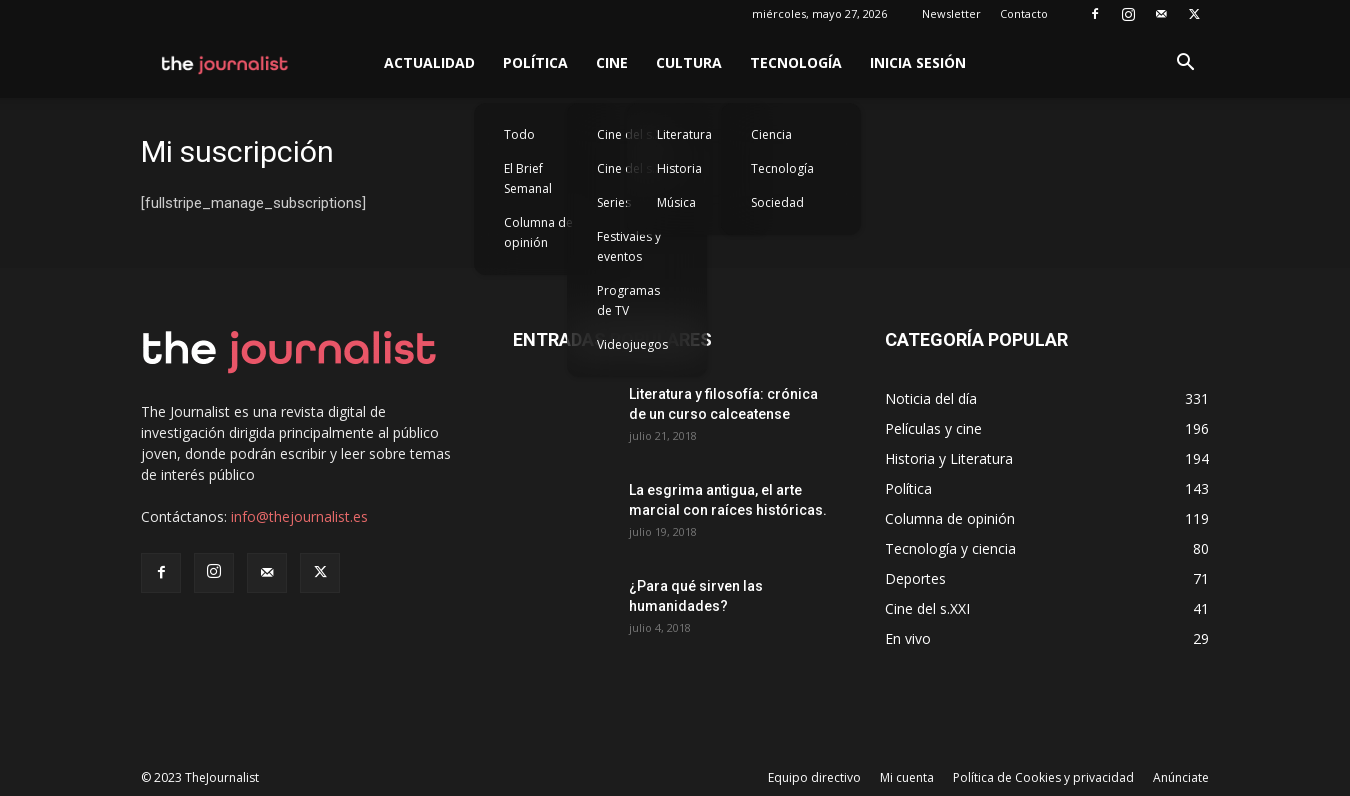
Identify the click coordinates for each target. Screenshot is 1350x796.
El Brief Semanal (528, 178)
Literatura (684, 134)
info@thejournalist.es (299, 516)
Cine (612, 62)
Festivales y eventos (629, 246)
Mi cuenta (907, 777)
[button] (1185, 64)
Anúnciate (1181, 777)
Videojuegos (632, 344)
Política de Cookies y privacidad (1043, 777)
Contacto (1024, 13)
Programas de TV (628, 300)
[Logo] (225, 63)
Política (535, 62)
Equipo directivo (814, 777)
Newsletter (951, 13)
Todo (519, 134)
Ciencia (771, 134)
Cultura (689, 62)
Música (676, 202)
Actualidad (429, 62)
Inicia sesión (918, 62)
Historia (679, 168)
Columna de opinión (538, 232)
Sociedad (777, 202)
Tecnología (796, 62)
